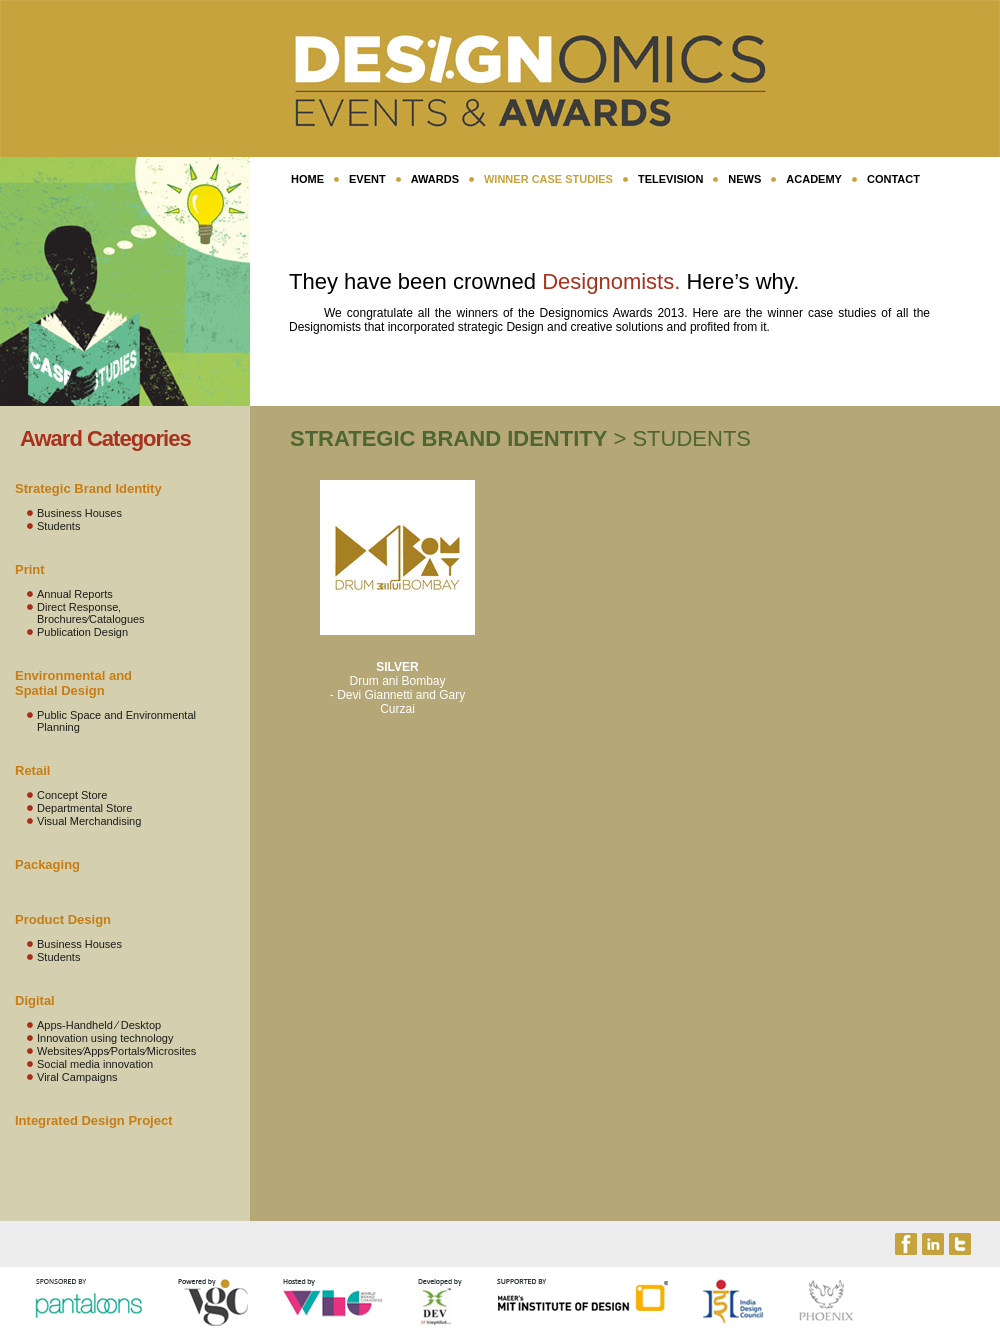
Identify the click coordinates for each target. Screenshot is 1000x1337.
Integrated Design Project (93, 1120)
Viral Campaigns (77, 1077)
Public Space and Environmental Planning (116, 721)
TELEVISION (670, 179)
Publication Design (82, 632)
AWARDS (435, 179)
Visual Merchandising (89, 821)
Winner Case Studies (548, 179)
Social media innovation (95, 1064)
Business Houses (79, 513)
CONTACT (893, 179)
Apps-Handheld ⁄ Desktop (99, 1025)
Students (58, 526)
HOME (307, 179)
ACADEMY (814, 179)
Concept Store (72, 795)
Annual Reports (75, 594)
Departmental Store (84, 808)
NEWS (744, 179)
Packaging (47, 864)
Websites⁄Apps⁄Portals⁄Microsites (116, 1051)
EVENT (367, 179)
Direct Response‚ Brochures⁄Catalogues (91, 613)
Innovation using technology (105, 1038)
